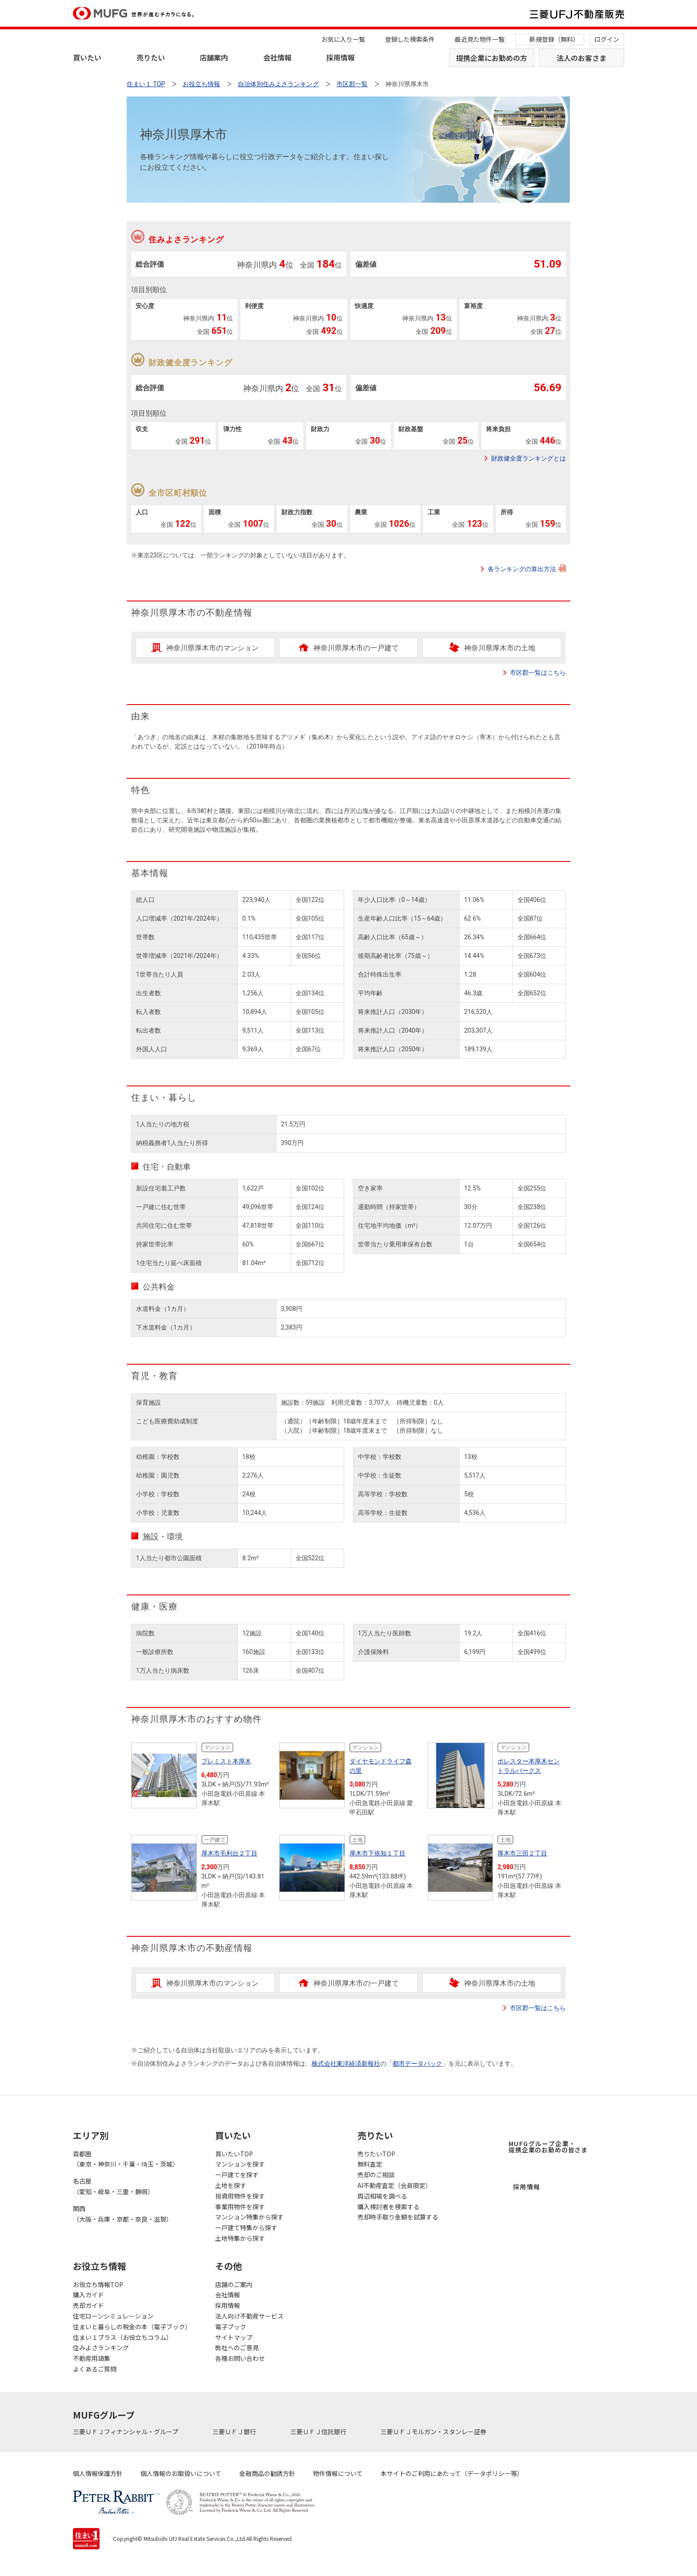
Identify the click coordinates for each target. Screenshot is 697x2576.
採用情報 (340, 57)
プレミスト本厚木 (226, 1761)
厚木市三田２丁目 (522, 1853)
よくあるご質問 (94, 2368)
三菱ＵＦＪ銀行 (234, 2431)
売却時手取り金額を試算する (397, 2216)
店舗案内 (214, 57)
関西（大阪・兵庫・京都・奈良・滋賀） (122, 2213)
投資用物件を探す (240, 2195)
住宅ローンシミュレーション (113, 2316)
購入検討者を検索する (388, 2206)
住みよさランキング (101, 2347)
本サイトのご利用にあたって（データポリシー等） (452, 2473)
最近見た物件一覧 (480, 39)
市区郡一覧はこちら (538, 672)
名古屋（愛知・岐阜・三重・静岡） (113, 2186)
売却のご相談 (376, 2174)
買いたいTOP (234, 2153)
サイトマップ (233, 2337)
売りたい (150, 57)
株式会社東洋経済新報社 (346, 2063)
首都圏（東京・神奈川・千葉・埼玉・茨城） (126, 2159)
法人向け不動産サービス (249, 2316)
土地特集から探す (240, 2238)
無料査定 (369, 2163)
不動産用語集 (91, 2358)
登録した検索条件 (410, 39)
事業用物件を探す (240, 2206)
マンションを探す (240, 2163)
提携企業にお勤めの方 (491, 57)
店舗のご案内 (233, 2284)
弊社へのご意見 (237, 2347)
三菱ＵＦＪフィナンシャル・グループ (126, 2431)
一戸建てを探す (237, 2174)
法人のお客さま (581, 57)
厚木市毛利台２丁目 (229, 1853)
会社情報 (277, 57)
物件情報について (338, 2473)
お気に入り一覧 (343, 39)
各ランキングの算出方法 (527, 569)
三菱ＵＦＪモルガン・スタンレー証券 (434, 2431)
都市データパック (417, 2063)
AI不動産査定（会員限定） (394, 2185)
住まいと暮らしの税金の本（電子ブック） (132, 2326)
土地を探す (230, 2185)
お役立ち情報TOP (98, 2284)
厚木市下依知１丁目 (377, 1853)
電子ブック (230, 2326)
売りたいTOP (376, 2153)
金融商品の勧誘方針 (267, 2473)
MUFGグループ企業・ (548, 2146)
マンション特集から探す (249, 2216)
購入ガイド (88, 2294)
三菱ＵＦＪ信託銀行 (319, 2431)
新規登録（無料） (554, 39)
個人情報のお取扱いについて (180, 2473)
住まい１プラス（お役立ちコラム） (122, 2337)
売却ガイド (88, 2305)
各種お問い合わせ (240, 2358)
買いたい (87, 57)
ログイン (606, 39)
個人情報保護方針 (98, 2473)
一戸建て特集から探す (246, 2227)
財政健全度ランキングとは (528, 458)
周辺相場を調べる (382, 2195)
